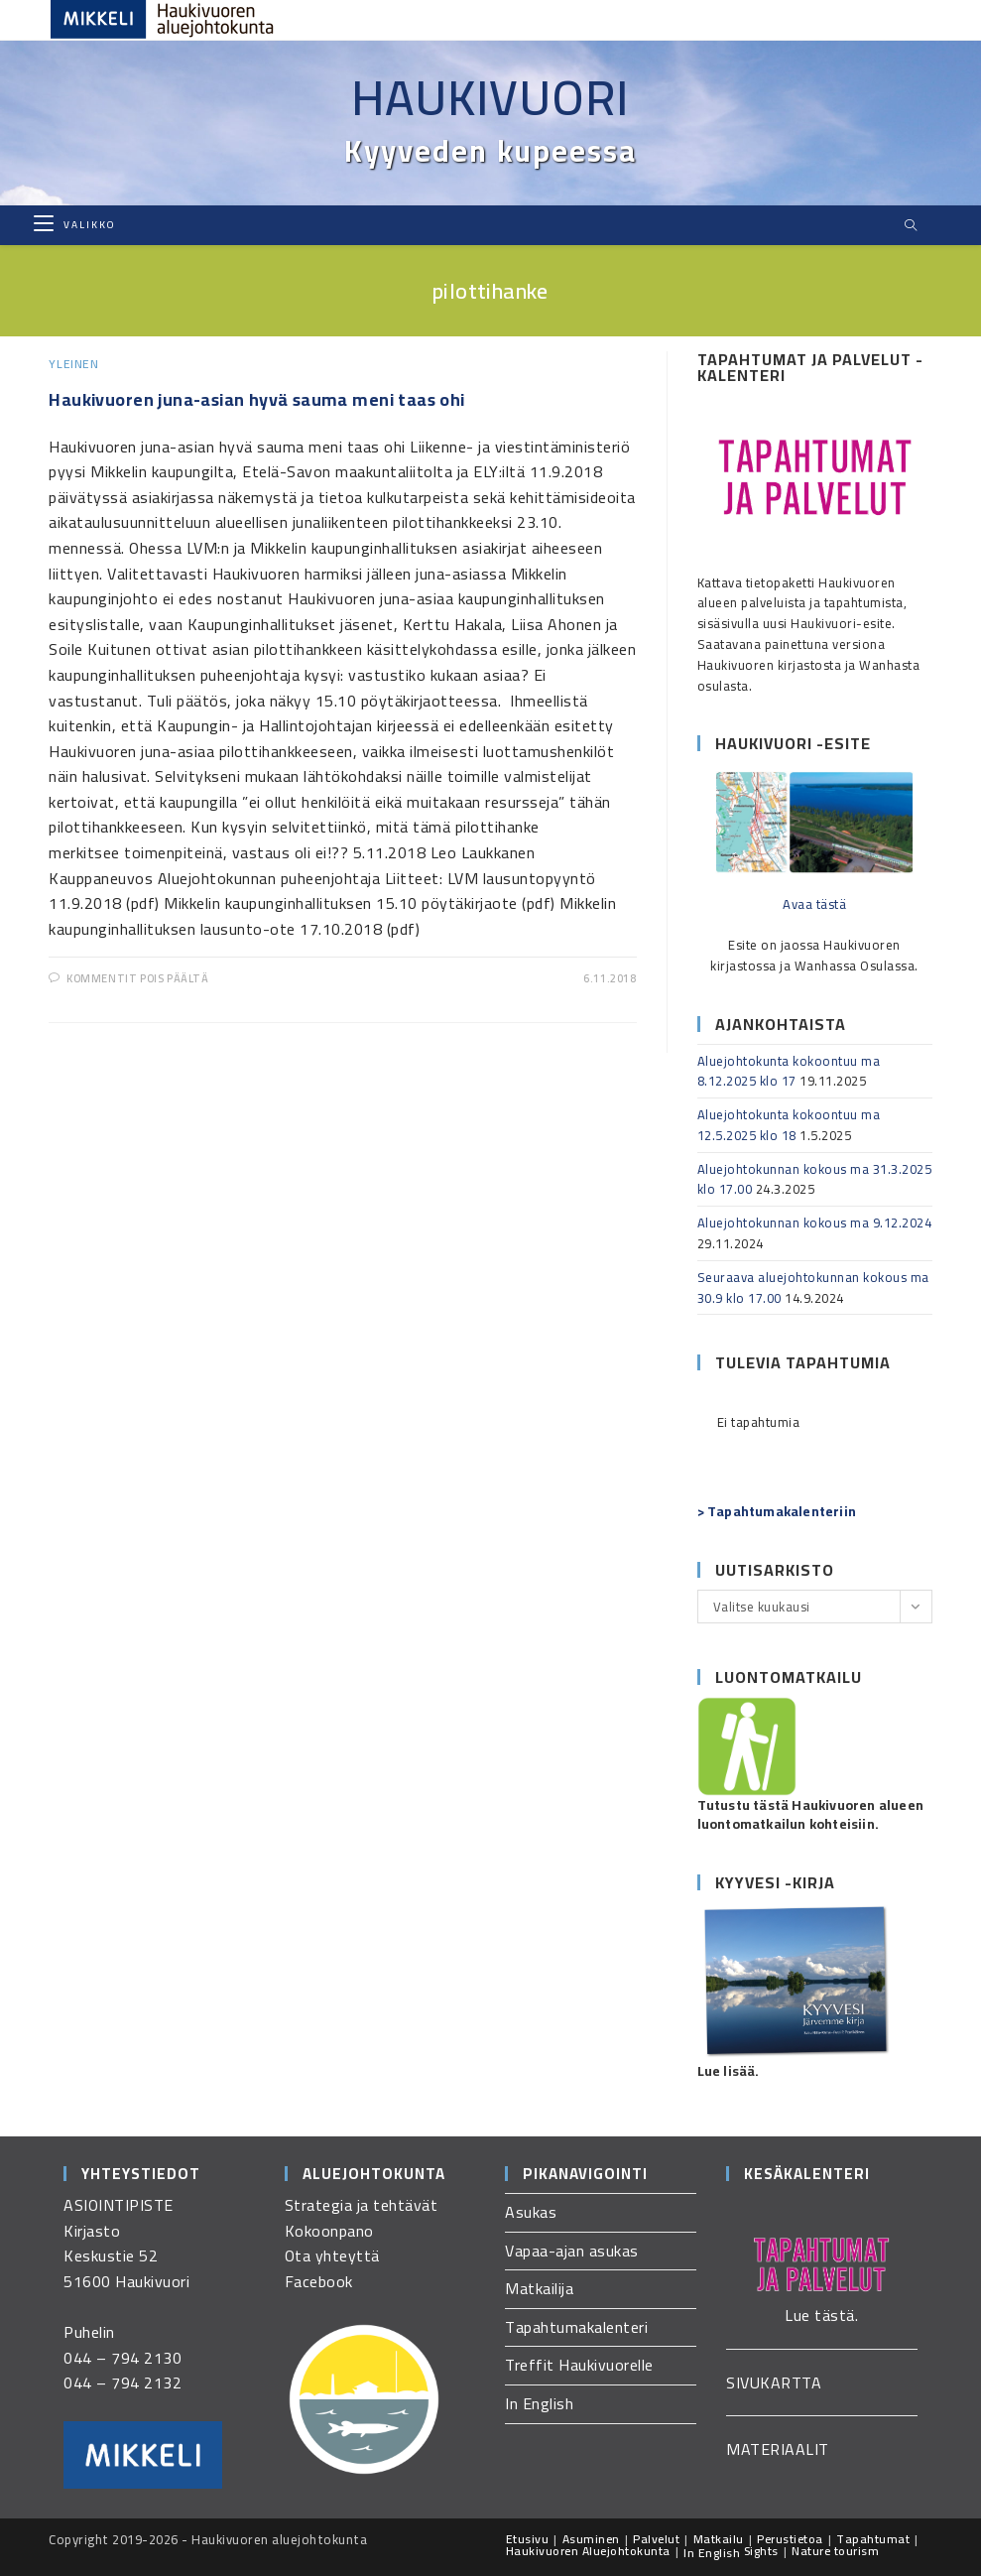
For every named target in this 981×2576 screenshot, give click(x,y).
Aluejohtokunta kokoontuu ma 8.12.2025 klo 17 (789, 1071)
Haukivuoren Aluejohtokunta (588, 2550)
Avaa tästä (814, 904)
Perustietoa (790, 2538)
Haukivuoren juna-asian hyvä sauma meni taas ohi (257, 399)
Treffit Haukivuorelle (579, 2365)
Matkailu (718, 2538)
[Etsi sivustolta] (911, 225)
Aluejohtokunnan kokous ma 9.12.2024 (814, 1222)
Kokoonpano (329, 2231)
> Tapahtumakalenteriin (776, 1511)
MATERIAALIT (777, 2449)
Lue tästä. (821, 2315)
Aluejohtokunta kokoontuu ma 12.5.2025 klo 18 (789, 1124)
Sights (761, 2550)
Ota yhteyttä (332, 2255)
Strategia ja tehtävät (361, 2205)
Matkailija (539, 2288)
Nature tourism (835, 2550)
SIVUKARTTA (773, 2382)
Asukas (530, 2212)
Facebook (319, 2281)
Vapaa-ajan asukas (572, 2250)
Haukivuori (491, 97)
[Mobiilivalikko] (74, 224)
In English (539, 2403)
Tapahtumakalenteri (576, 2327)
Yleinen (73, 363)
